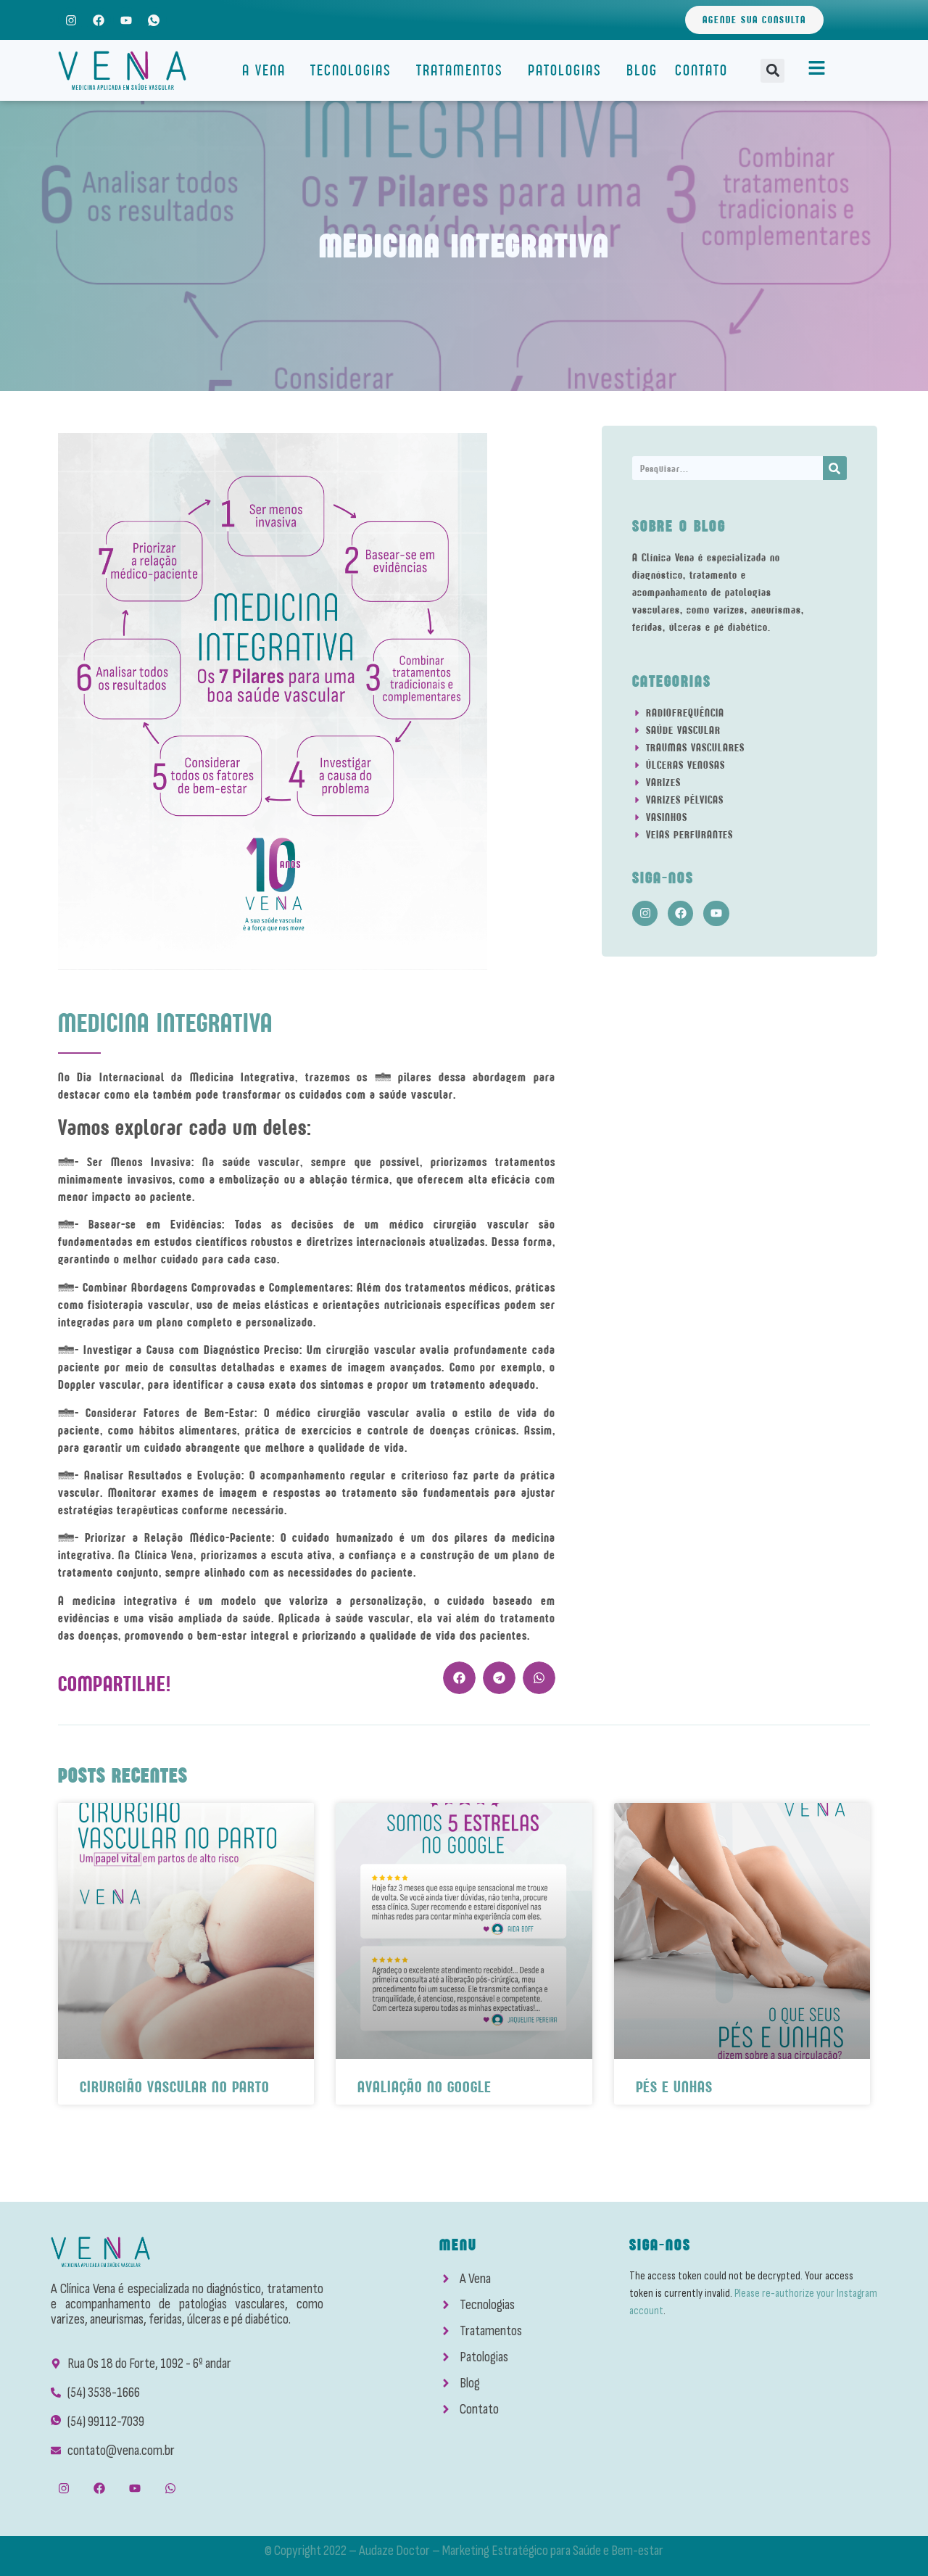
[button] (772, 71)
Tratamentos (463, 70)
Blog (642, 70)
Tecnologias (354, 70)
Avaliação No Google (424, 2087)
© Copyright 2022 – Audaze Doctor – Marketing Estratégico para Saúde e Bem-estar (464, 2550)
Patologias (568, 70)
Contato (701, 70)
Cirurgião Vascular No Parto (175, 2087)
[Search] (835, 468)
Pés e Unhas (674, 2087)
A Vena (267, 70)
